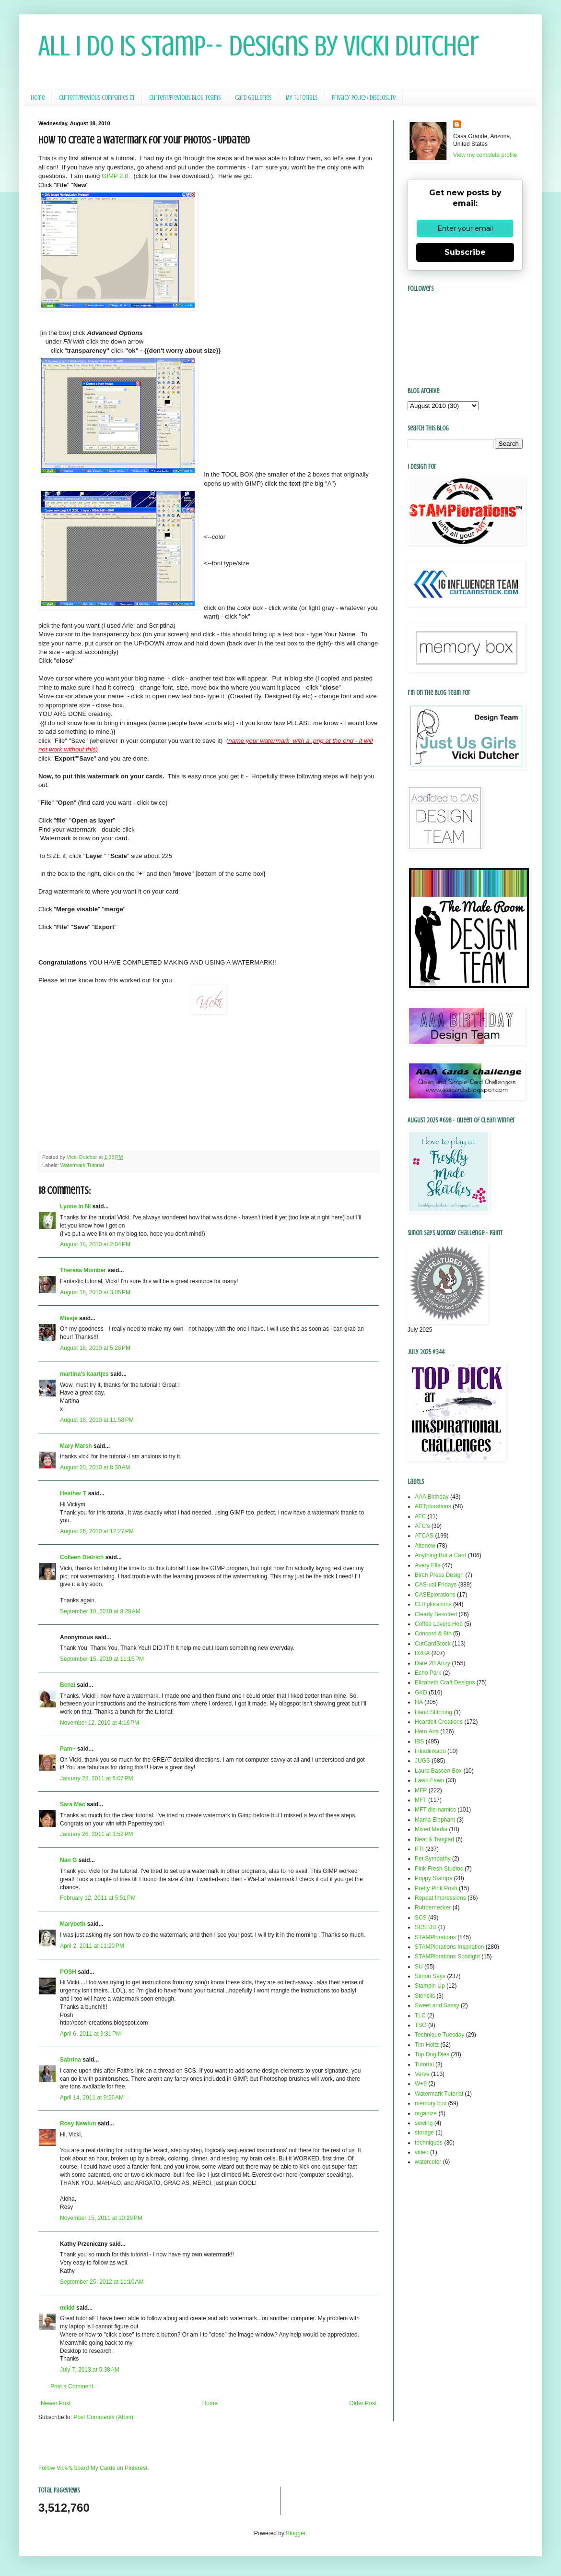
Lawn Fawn (429, 1780)
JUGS (422, 1760)
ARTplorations (433, 1506)
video (422, 2152)
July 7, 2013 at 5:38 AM (89, 2369)
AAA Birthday (432, 1496)
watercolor (428, 2162)
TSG (421, 2025)
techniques (429, 2142)
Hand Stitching (433, 1712)
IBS (419, 1741)
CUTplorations (433, 1604)
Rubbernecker (433, 1907)
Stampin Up (430, 1985)
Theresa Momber (83, 1270)
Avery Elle (428, 1565)
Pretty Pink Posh (436, 1888)
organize (426, 2113)
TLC (420, 2015)
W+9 (421, 2083)
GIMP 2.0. (116, 175)
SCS (421, 1917)
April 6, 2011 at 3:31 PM (90, 2033)
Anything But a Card (440, 1555)
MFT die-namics (435, 1809)
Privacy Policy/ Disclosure (364, 97)
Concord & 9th (433, 1633)
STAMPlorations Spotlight (447, 1956)
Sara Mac (72, 1804)
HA (419, 1702)
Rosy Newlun (78, 2123)
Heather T (73, 1493)
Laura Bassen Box (438, 1770)
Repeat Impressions (440, 1898)
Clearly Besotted (436, 1614)
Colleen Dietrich (82, 1557)
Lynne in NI (75, 1206)
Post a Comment (71, 2386)
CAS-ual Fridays (435, 1584)
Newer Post (55, 2403)
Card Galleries (253, 97)
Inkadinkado (430, 1751)
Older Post (362, 2403)
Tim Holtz (427, 2044)
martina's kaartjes (84, 1374)
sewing (423, 2123)
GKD (421, 1692)
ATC (420, 1516)
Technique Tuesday (439, 2034)
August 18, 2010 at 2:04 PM (95, 1244)
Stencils (425, 1995)
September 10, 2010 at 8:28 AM (100, 1611)
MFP (421, 1790)
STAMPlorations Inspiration (449, 1947)
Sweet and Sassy (437, 2005)
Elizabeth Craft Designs (445, 1682)
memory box (430, 2103)
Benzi (67, 1685)
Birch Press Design (439, 1575)
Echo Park (428, 1673)
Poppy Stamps (433, 1878)
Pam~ (67, 1748)
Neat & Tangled (434, 1839)
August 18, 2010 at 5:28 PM (95, 1348)
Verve (422, 2074)
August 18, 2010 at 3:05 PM (95, 1292)
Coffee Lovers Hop (439, 1624)
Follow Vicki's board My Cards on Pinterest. (93, 2468)
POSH (68, 1971)
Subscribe (465, 252)
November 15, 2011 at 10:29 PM (101, 2218)
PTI (419, 1849)
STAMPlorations (435, 1937)
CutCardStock (433, 1643)
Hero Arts (427, 1731)
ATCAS (424, 1535)
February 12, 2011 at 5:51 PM (98, 1898)
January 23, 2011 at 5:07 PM (96, 1778)
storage (424, 2132)
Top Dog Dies (432, 2054)
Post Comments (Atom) (103, 2417)
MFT (421, 1800)
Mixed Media (431, 1829)
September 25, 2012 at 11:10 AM (101, 2281)
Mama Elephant (435, 1819)
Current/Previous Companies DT (97, 97)
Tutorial (424, 2064)
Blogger (295, 2533)
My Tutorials (301, 97)
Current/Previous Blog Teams (185, 97)
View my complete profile (485, 155)
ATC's (422, 1526)
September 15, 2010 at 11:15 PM (102, 1659)
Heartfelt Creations (439, 1721)
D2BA (422, 1653)
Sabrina (70, 2059)
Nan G (68, 1860)
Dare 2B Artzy (432, 1663)
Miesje (69, 1318)
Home (38, 97)
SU (419, 1966)
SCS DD (425, 1927)
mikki (67, 2307)
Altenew (425, 1545)
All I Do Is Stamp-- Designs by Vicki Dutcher (258, 46)
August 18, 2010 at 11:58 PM (97, 1420)
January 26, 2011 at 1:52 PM (96, 1834)
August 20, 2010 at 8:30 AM (95, 1467)
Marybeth (72, 1923)
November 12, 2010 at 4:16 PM (99, 1722)
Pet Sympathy (433, 1858)
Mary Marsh (76, 1446)
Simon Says (430, 1976)
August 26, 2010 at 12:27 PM (97, 1531)
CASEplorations (435, 1594)
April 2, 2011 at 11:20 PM (92, 1946)
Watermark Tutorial (82, 1165)
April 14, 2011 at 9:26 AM (92, 2097)
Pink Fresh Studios (439, 1868)
